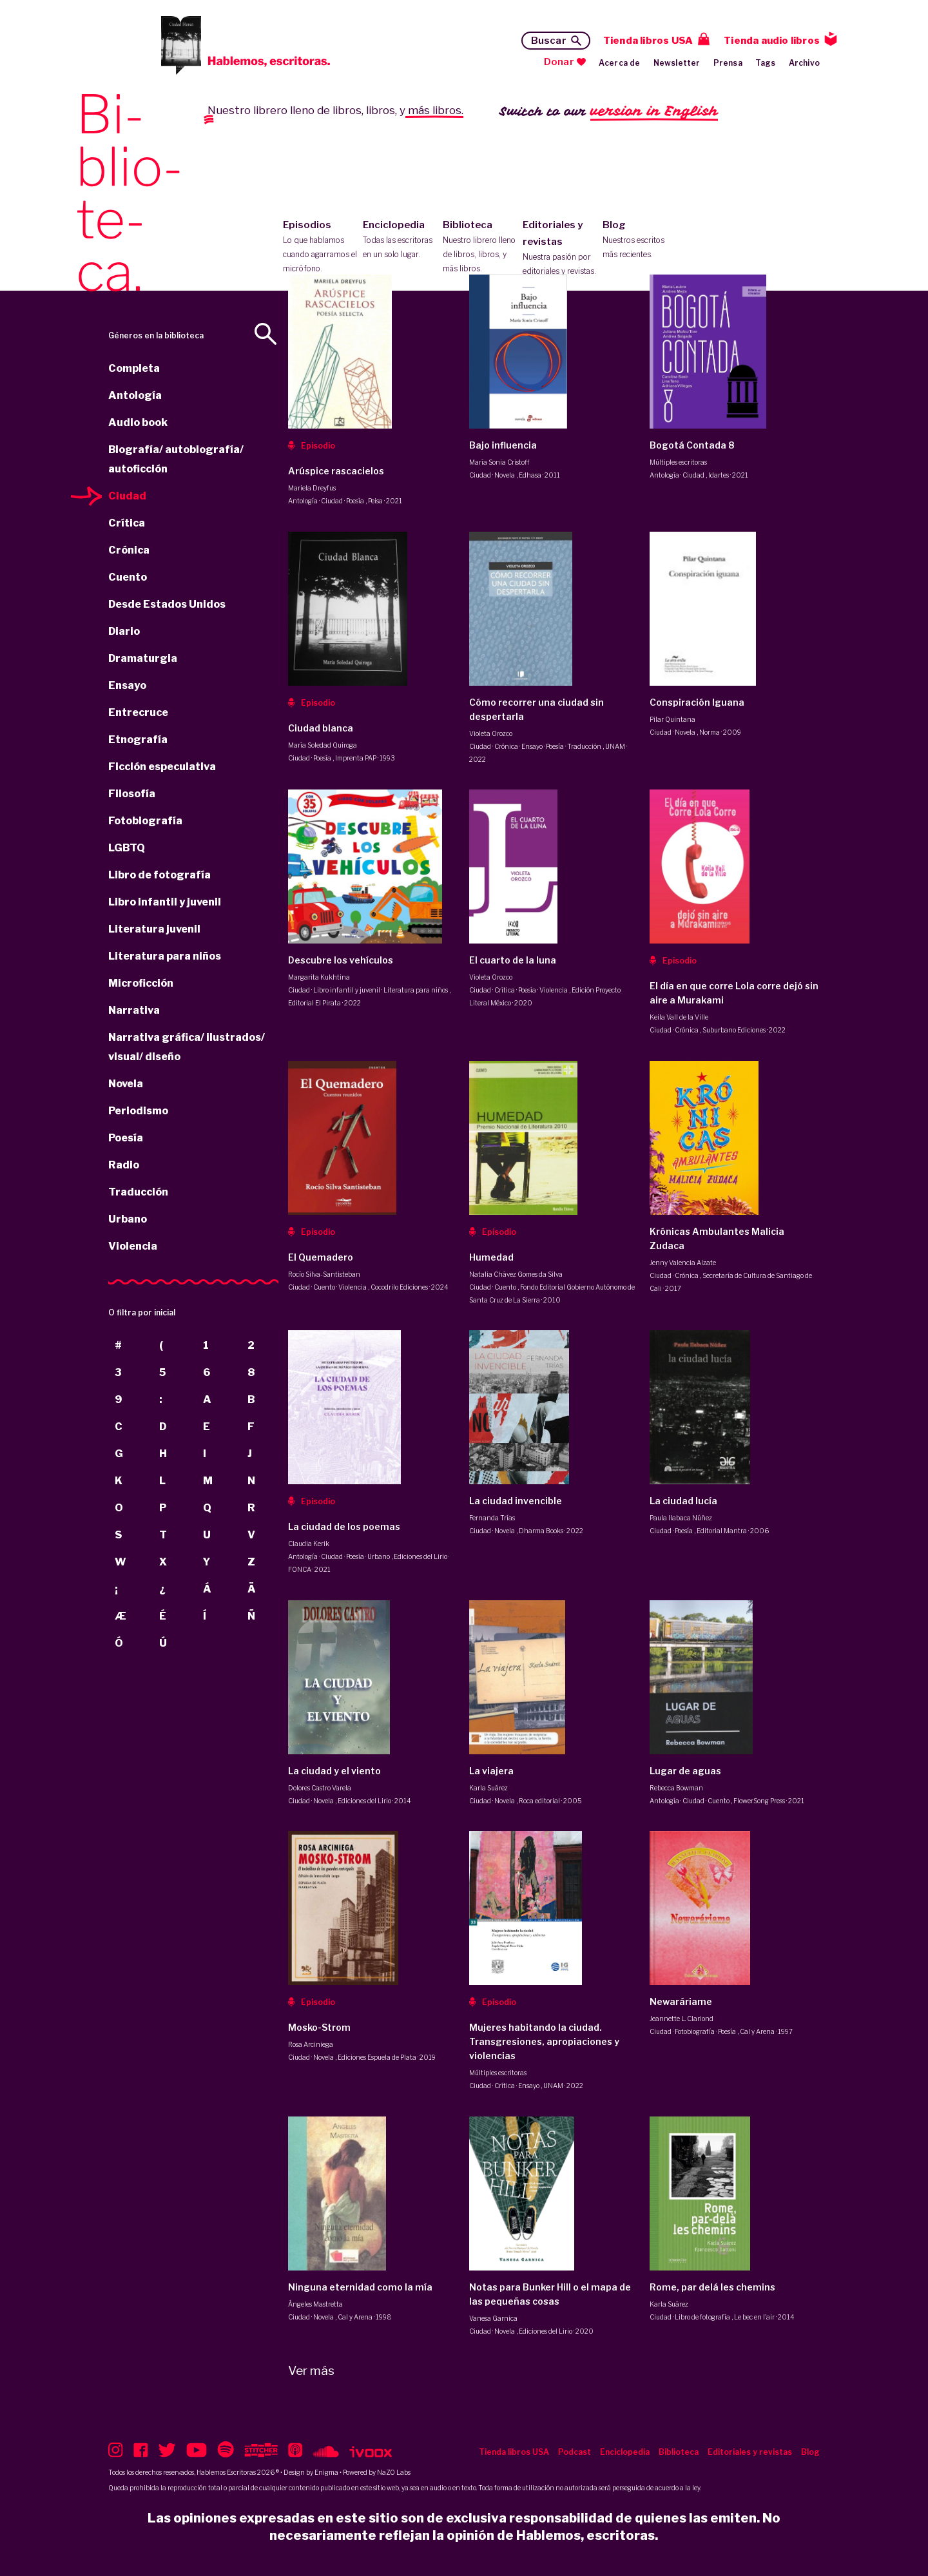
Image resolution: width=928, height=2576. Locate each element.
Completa (134, 368)
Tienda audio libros (772, 40)
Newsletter (677, 63)
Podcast (574, 2452)
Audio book (138, 422)
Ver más (311, 2370)
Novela (125, 1084)
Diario (124, 631)
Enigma (326, 2472)
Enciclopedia (400, 240)
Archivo (804, 63)
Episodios (320, 247)
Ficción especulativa (162, 766)
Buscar (548, 40)
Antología (135, 395)
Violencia (132, 1246)
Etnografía (138, 739)
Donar (559, 62)
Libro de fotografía (159, 875)
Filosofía (131, 794)
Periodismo (138, 1111)
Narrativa (134, 1010)
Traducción (138, 1192)
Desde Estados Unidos (167, 604)
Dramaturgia (142, 658)
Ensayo (127, 685)
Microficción (140, 983)
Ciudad (127, 496)
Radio (123, 1165)
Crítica (126, 523)
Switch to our (608, 111)
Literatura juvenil (154, 929)
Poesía (125, 1138)
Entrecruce (138, 712)
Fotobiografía (145, 821)
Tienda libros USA (648, 40)
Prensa (727, 63)
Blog (640, 240)
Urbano (127, 1219)
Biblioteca (480, 247)
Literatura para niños (164, 956)
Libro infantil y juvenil (164, 902)
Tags (765, 63)
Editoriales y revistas (560, 248)
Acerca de (620, 63)
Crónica (129, 550)
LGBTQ (126, 848)
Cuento (127, 577)
